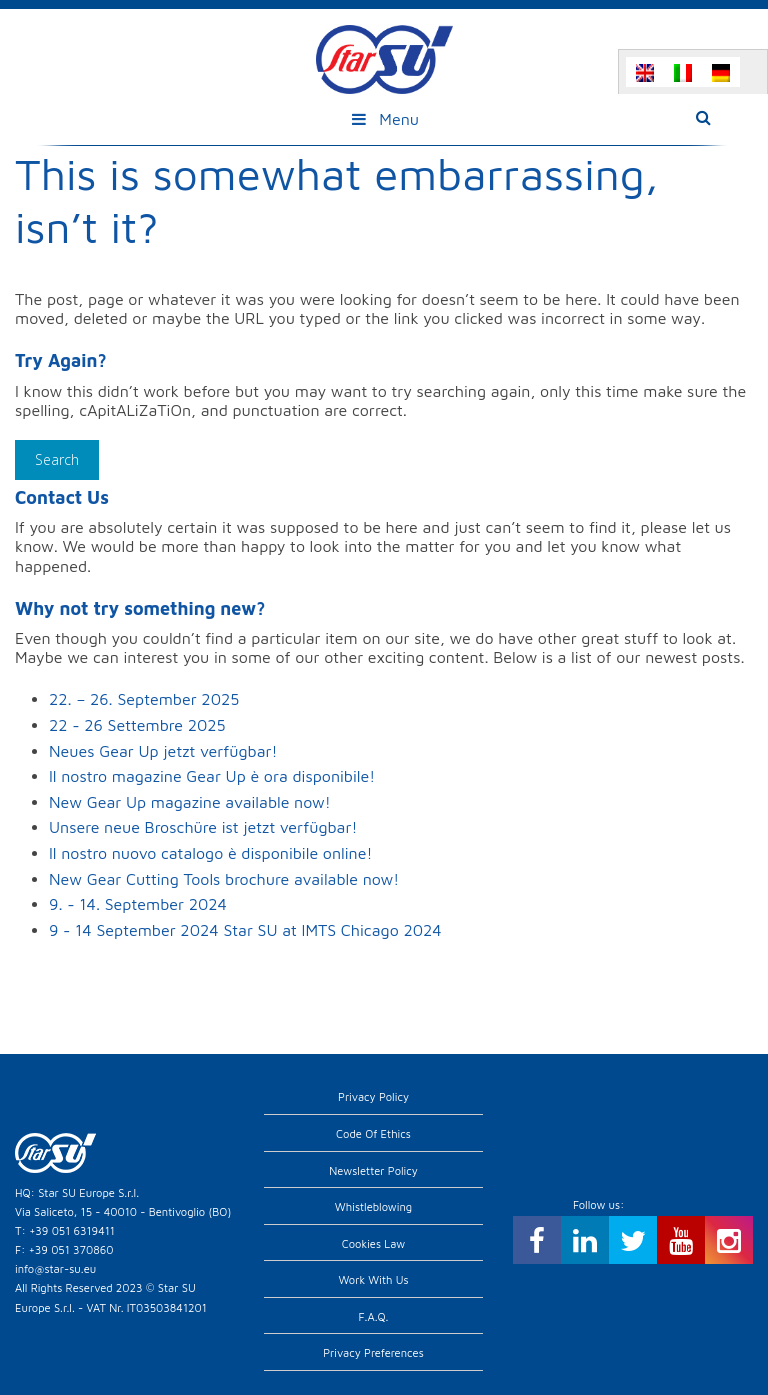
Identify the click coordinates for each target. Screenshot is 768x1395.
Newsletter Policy (373, 1170)
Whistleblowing (373, 1206)
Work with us (373, 1279)
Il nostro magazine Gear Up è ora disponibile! (212, 776)
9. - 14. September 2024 (138, 904)
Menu (384, 119)
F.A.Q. (374, 1316)
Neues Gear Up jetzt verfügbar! (163, 751)
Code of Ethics (373, 1133)
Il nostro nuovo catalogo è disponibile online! (210, 853)
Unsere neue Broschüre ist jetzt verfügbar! (203, 827)
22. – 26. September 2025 (144, 699)
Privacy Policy (373, 1096)
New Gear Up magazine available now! (190, 802)
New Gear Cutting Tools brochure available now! (224, 879)
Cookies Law (374, 1243)
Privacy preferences (373, 1352)
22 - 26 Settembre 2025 (137, 725)
